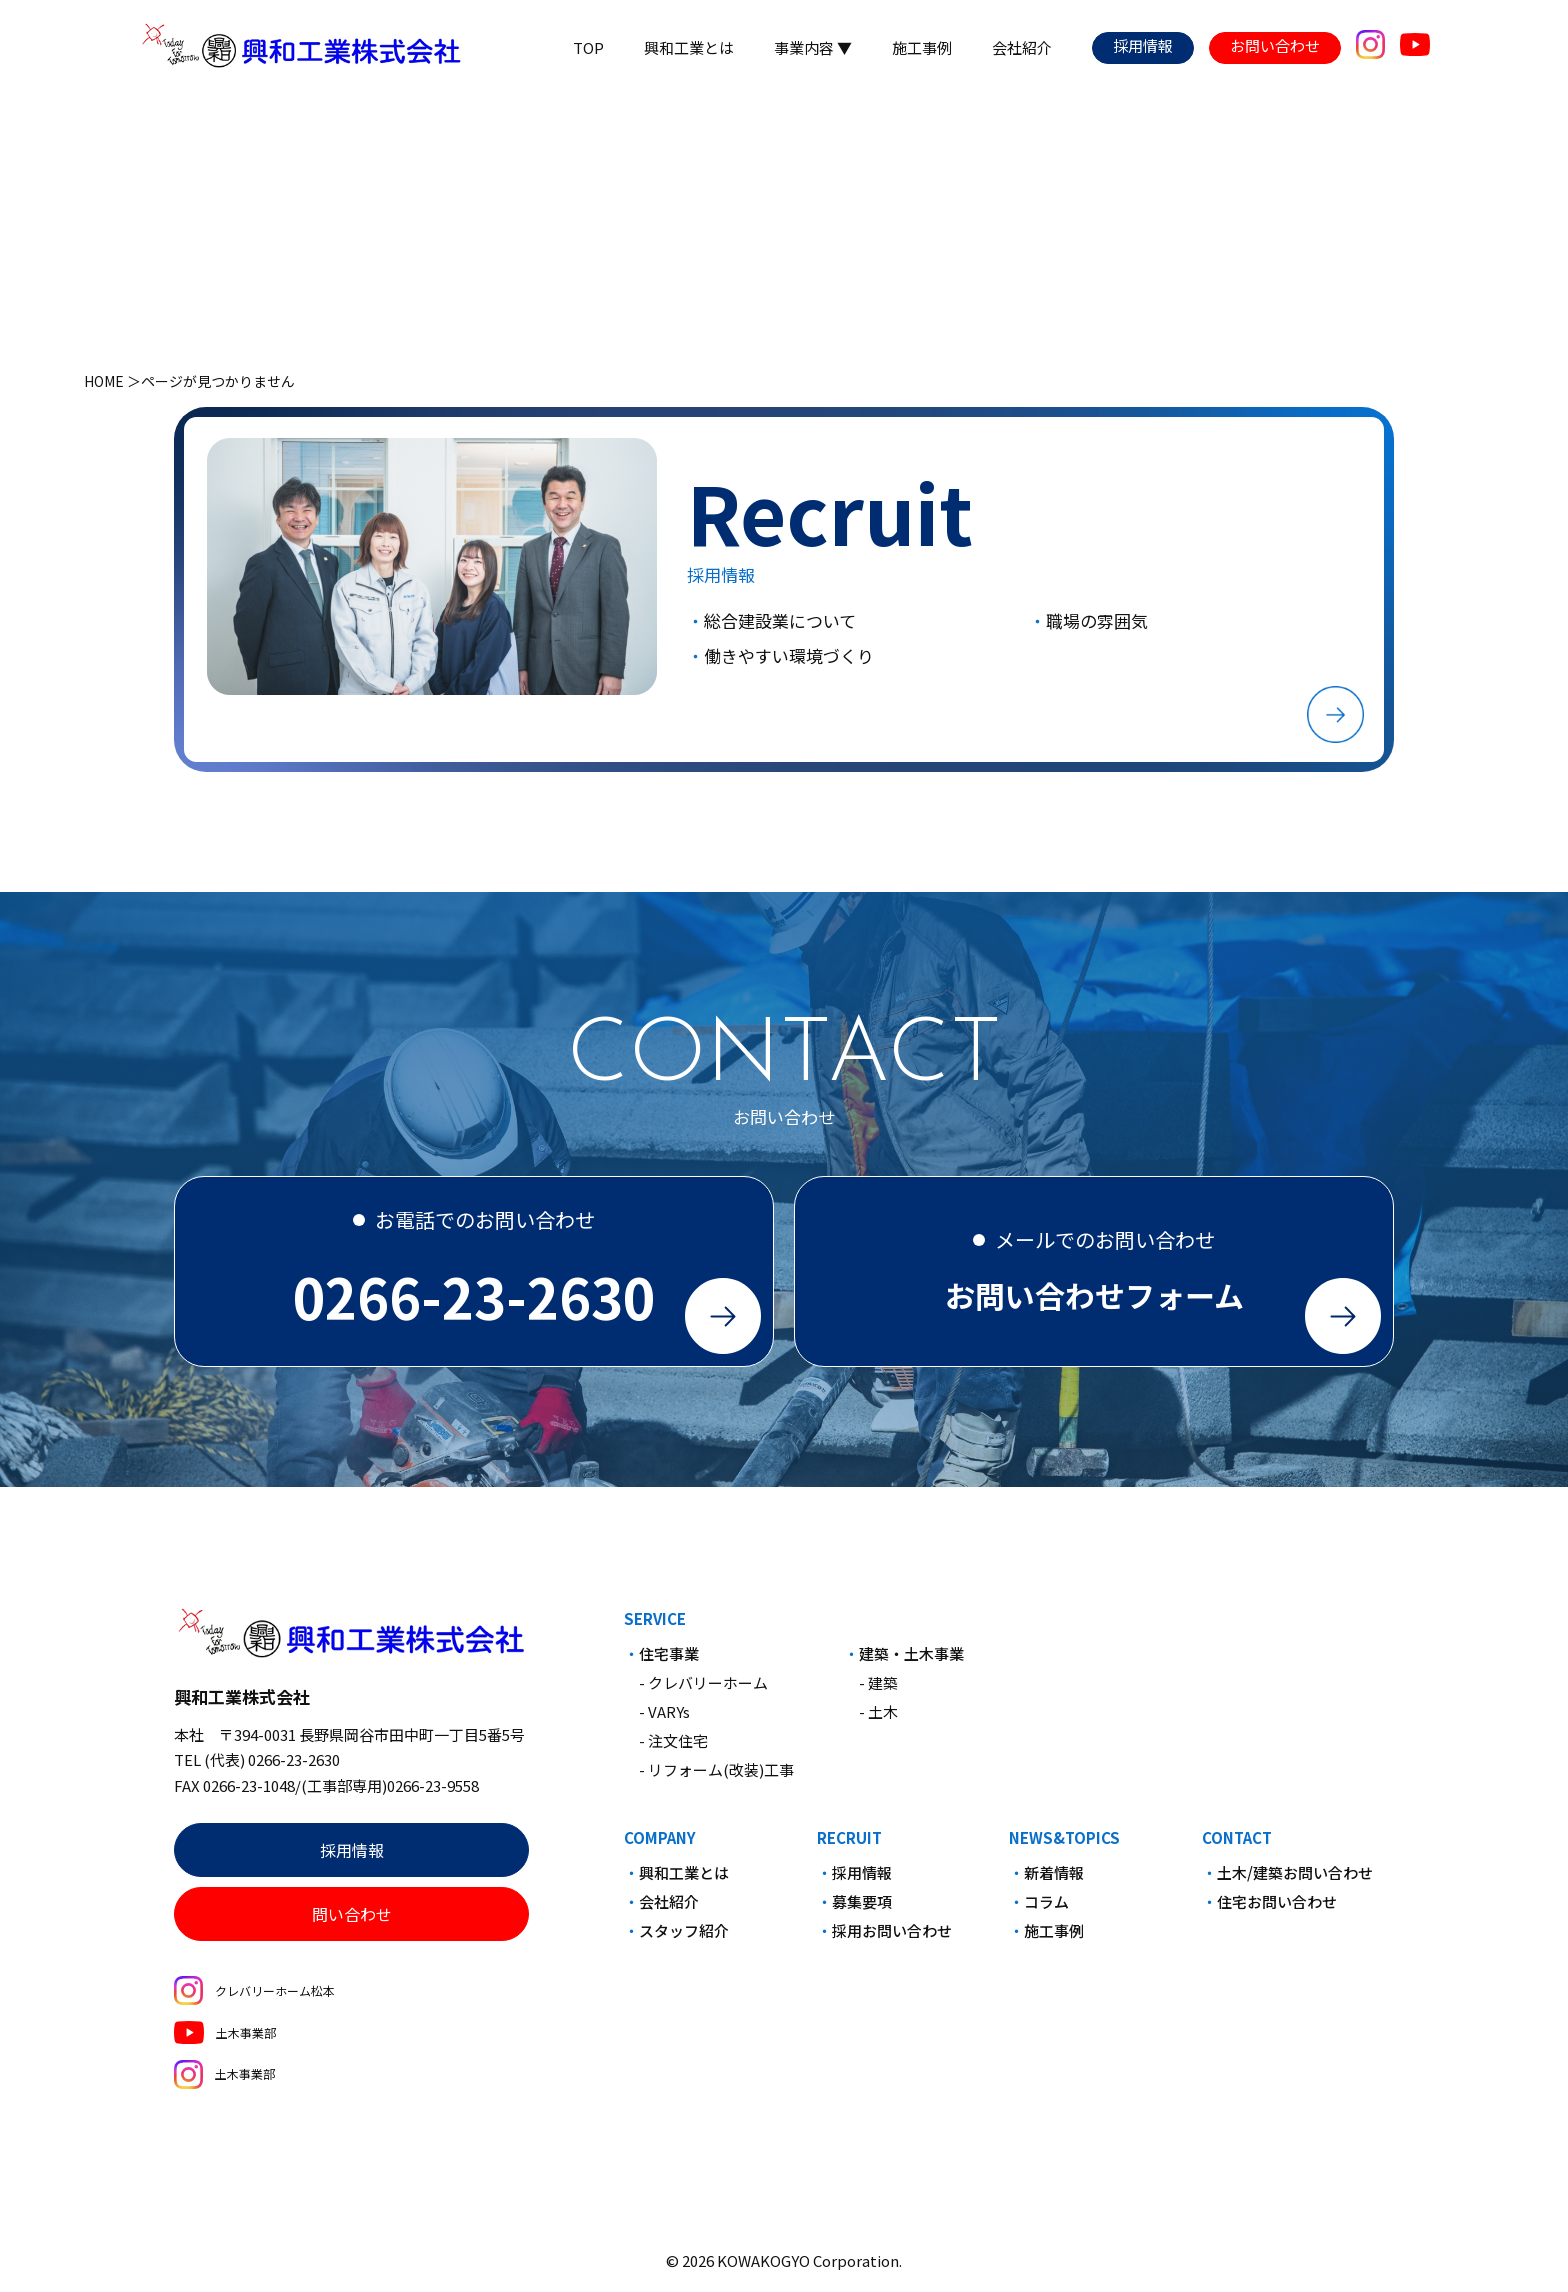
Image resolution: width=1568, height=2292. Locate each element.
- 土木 (878, 1720)
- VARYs (664, 1720)
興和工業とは (689, 47)
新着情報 (1054, 1881)
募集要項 (862, 1910)
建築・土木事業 (911, 1662)
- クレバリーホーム (703, 1691)
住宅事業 (669, 1662)
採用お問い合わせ (892, 1939)
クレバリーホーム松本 (254, 1999)
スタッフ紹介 (684, 1939)
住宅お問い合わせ (1277, 1910)
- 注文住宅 (673, 1749)
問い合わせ (352, 1923)
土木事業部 (225, 2041)
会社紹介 (1022, 47)
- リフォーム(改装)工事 (716, 1778)
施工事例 (922, 47)
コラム (1046, 1910)
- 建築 (878, 1691)
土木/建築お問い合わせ (1295, 1881)
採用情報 (1143, 45)
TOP (588, 47)
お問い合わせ (1275, 45)
